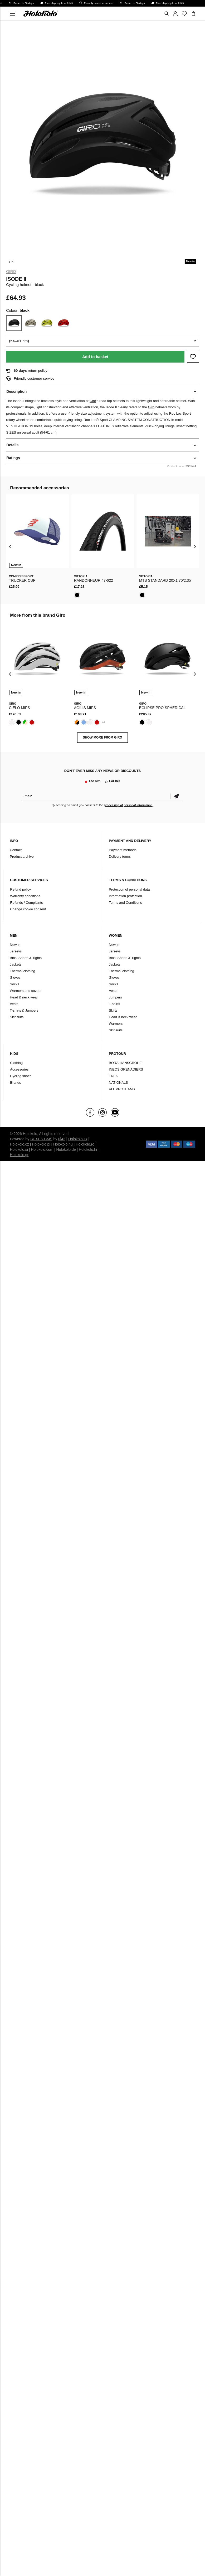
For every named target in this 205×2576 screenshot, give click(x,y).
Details (12, 445)
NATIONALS (118, 1082)
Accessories (19, 1069)
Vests (14, 1004)
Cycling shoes (20, 1076)
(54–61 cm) (19, 341)
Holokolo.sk (77, 1139)
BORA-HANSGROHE (125, 1063)
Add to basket (95, 356)
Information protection (125, 896)
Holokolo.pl (41, 1144)
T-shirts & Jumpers (24, 1010)
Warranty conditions (25, 896)
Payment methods (122, 850)
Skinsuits (16, 1017)
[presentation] (10, 546)
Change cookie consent (28, 909)
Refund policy (20, 889)
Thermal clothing (22, 971)
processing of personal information (128, 805)
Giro (11, 271)
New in (15, 945)
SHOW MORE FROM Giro (102, 737)
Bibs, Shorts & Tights (26, 958)
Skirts (113, 1010)
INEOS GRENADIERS (126, 1069)
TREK (113, 1076)
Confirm (176, 796)
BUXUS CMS (41, 1139)
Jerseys (16, 951)
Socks (14, 984)
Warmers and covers (25, 991)
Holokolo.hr (88, 1149)
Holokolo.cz (19, 1144)
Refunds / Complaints (26, 903)
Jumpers (115, 997)
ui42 (61, 1139)
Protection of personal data (129, 889)
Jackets (15, 964)
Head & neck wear (24, 997)
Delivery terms (120, 856)
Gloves (15, 978)
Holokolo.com (42, 1149)
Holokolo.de (66, 1149)
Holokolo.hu (63, 1144)
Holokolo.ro (85, 1144)
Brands (15, 1082)
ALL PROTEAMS (122, 1089)
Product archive (21, 856)
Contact (16, 850)
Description (16, 391)
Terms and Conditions (125, 903)
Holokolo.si (19, 1149)
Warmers (116, 1024)
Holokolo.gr (19, 1155)
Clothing (16, 1063)
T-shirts (114, 1004)
